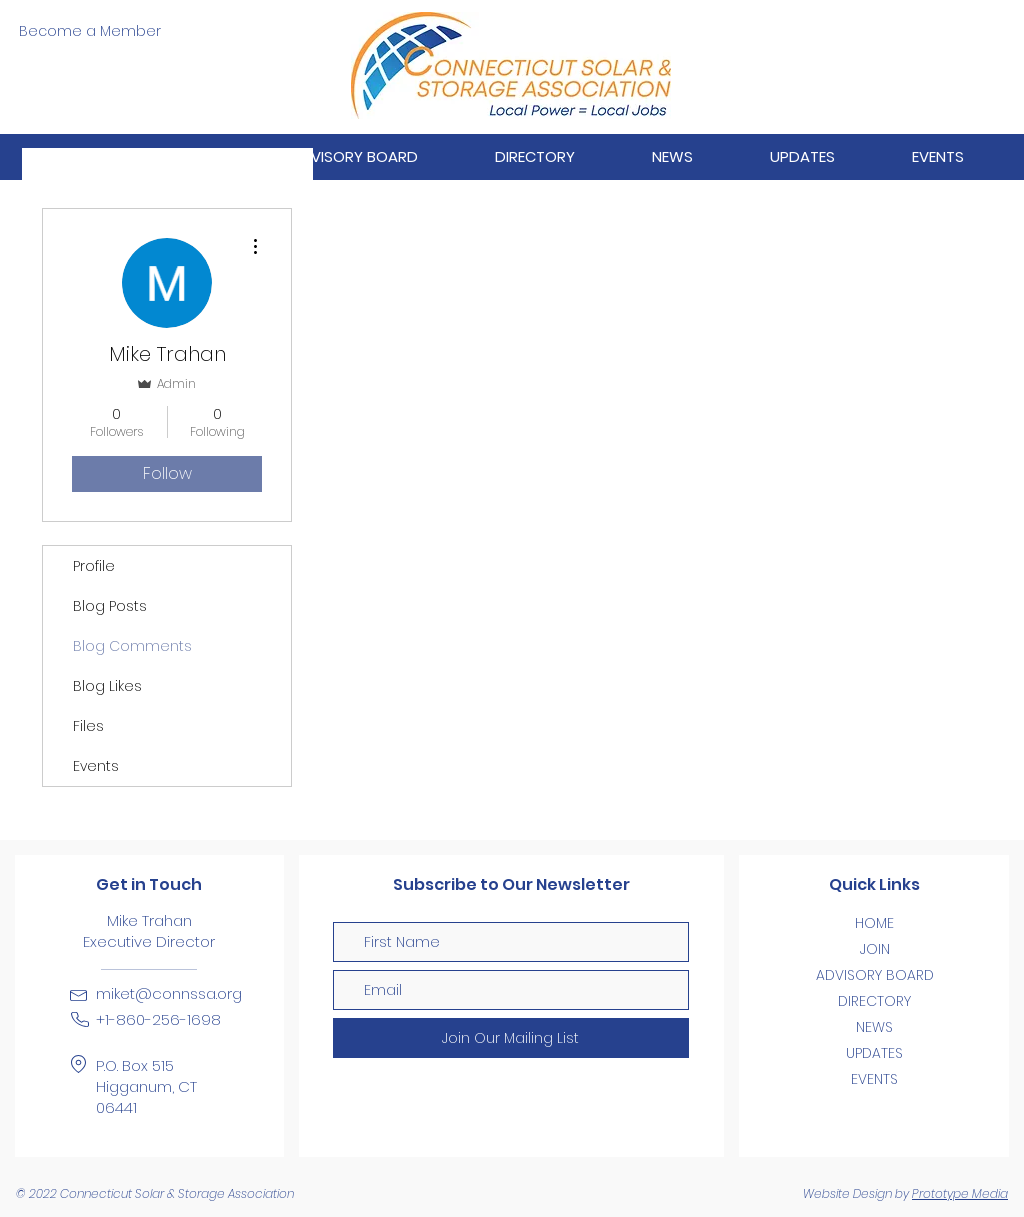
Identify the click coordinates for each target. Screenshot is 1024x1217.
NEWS (874, 1027)
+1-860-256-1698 (158, 1019)
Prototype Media (960, 1193)
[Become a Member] (89, 32)
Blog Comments (132, 646)
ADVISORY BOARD (875, 975)
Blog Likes (107, 686)
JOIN (875, 949)
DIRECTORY (874, 1001)
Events (96, 766)
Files (88, 726)
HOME (874, 923)
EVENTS (874, 1079)
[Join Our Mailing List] (511, 1038)
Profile (94, 566)
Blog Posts (110, 606)
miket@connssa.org (169, 993)
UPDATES (874, 1053)
